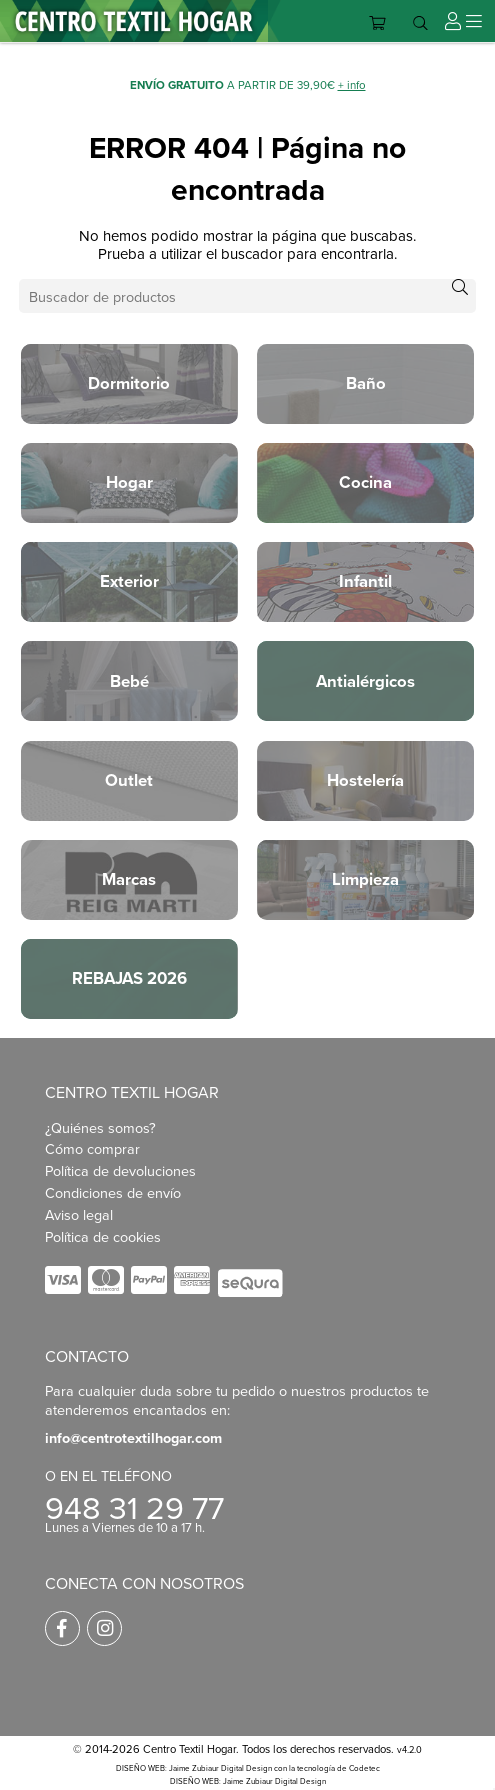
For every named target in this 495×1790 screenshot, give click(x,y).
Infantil (365, 581)
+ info (352, 85)
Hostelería (365, 780)
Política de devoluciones (120, 1170)
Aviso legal (79, 1214)
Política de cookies (103, 1236)
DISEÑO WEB (194, 1781)
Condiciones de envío (113, 1192)
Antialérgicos (365, 681)
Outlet (129, 780)
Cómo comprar (92, 1148)
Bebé (129, 681)
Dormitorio (129, 383)
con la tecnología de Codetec (327, 1768)
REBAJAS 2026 (129, 978)
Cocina (365, 482)
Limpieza (365, 879)
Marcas (129, 879)
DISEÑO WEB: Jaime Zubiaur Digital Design (194, 1768)
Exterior (129, 581)
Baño (366, 383)
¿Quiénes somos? (100, 1127)
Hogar (129, 482)
